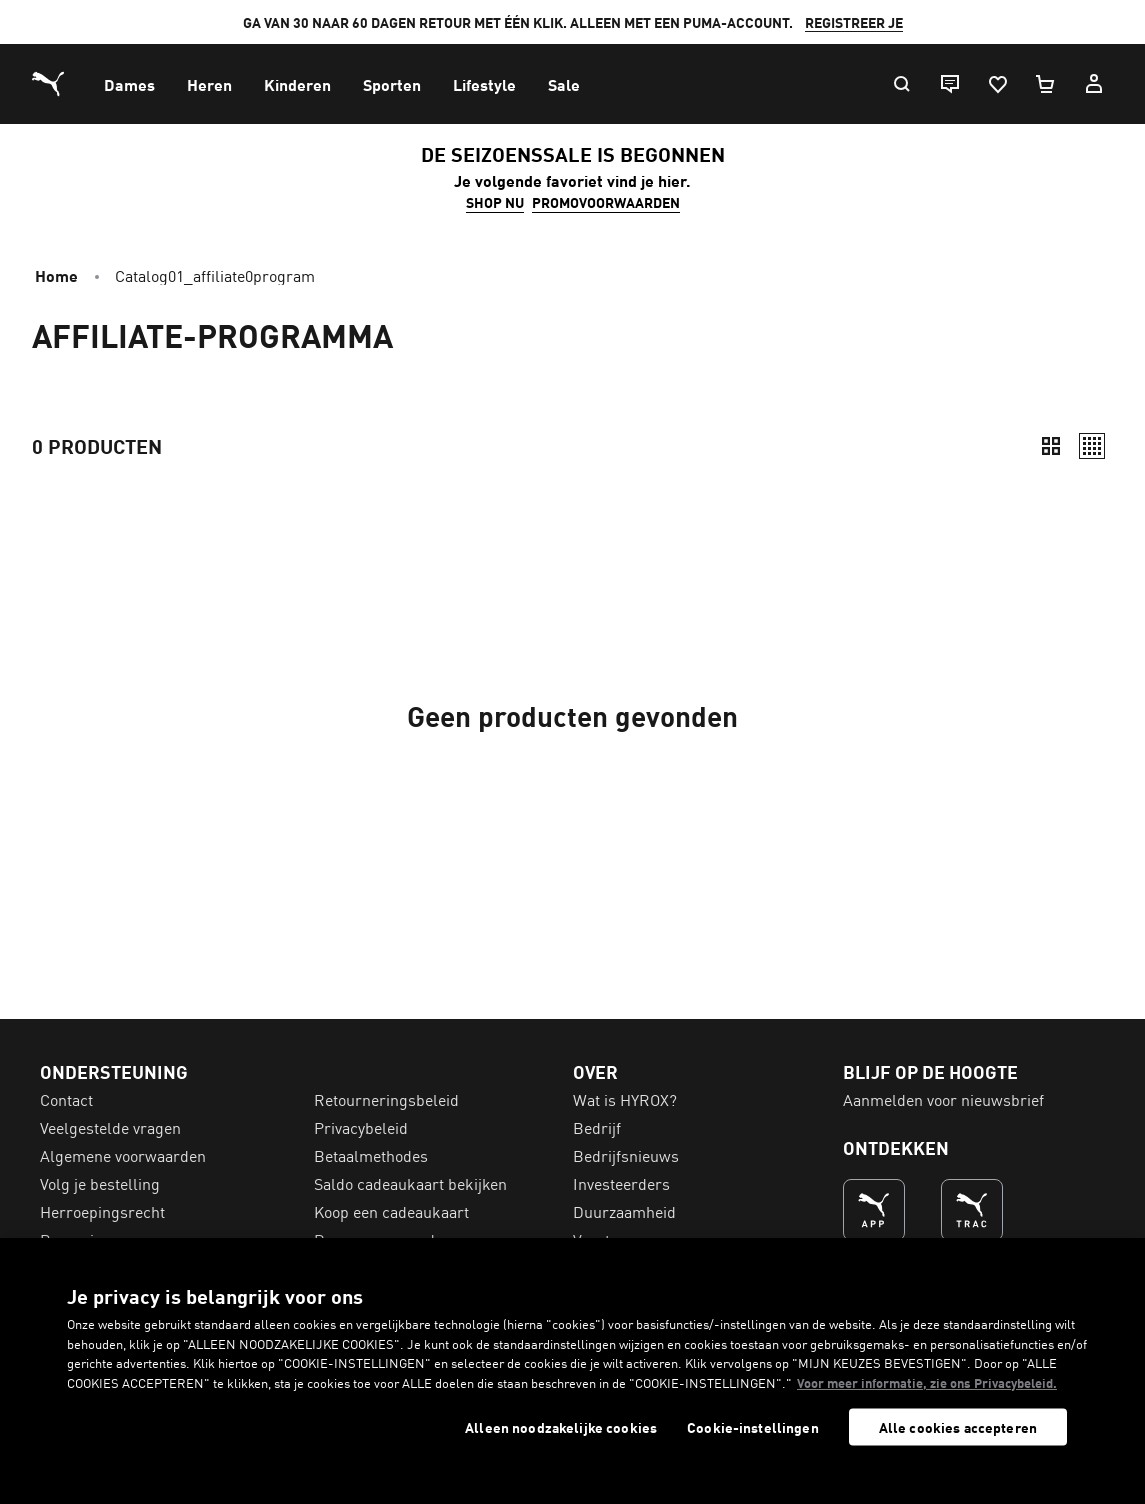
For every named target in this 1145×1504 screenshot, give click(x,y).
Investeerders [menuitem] (621, 1183)
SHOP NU (495, 202)
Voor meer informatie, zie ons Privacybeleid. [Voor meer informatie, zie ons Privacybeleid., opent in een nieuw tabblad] (927, 1382)
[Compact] (1051, 446)
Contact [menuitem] (66, 1099)
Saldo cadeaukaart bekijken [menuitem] (410, 1183)
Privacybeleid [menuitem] (361, 1127)
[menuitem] (129, 84)
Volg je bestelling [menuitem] (100, 1183)
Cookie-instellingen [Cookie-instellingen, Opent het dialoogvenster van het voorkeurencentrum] (753, 1427)
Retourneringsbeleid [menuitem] (386, 1099)
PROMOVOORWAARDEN (606, 202)
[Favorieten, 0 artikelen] (997, 84)
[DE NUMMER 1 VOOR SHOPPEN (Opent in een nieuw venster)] (874, 1210)
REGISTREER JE (854, 22)
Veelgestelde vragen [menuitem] (110, 1127)
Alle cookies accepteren (958, 1427)
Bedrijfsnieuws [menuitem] (626, 1155)
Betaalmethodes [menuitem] (371, 1155)
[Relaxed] (1092, 446)
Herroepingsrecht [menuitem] (102, 1211)
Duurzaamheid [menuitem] (624, 1211)
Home (56, 275)
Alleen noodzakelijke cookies (561, 1427)
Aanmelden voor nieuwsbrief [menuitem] (943, 1099)
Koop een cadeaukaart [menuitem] (391, 1211)
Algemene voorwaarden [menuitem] (123, 1155)
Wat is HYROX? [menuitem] (625, 1099)
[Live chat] (949, 84)
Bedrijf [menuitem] (597, 1127)
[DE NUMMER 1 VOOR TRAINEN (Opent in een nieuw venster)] (972, 1210)
